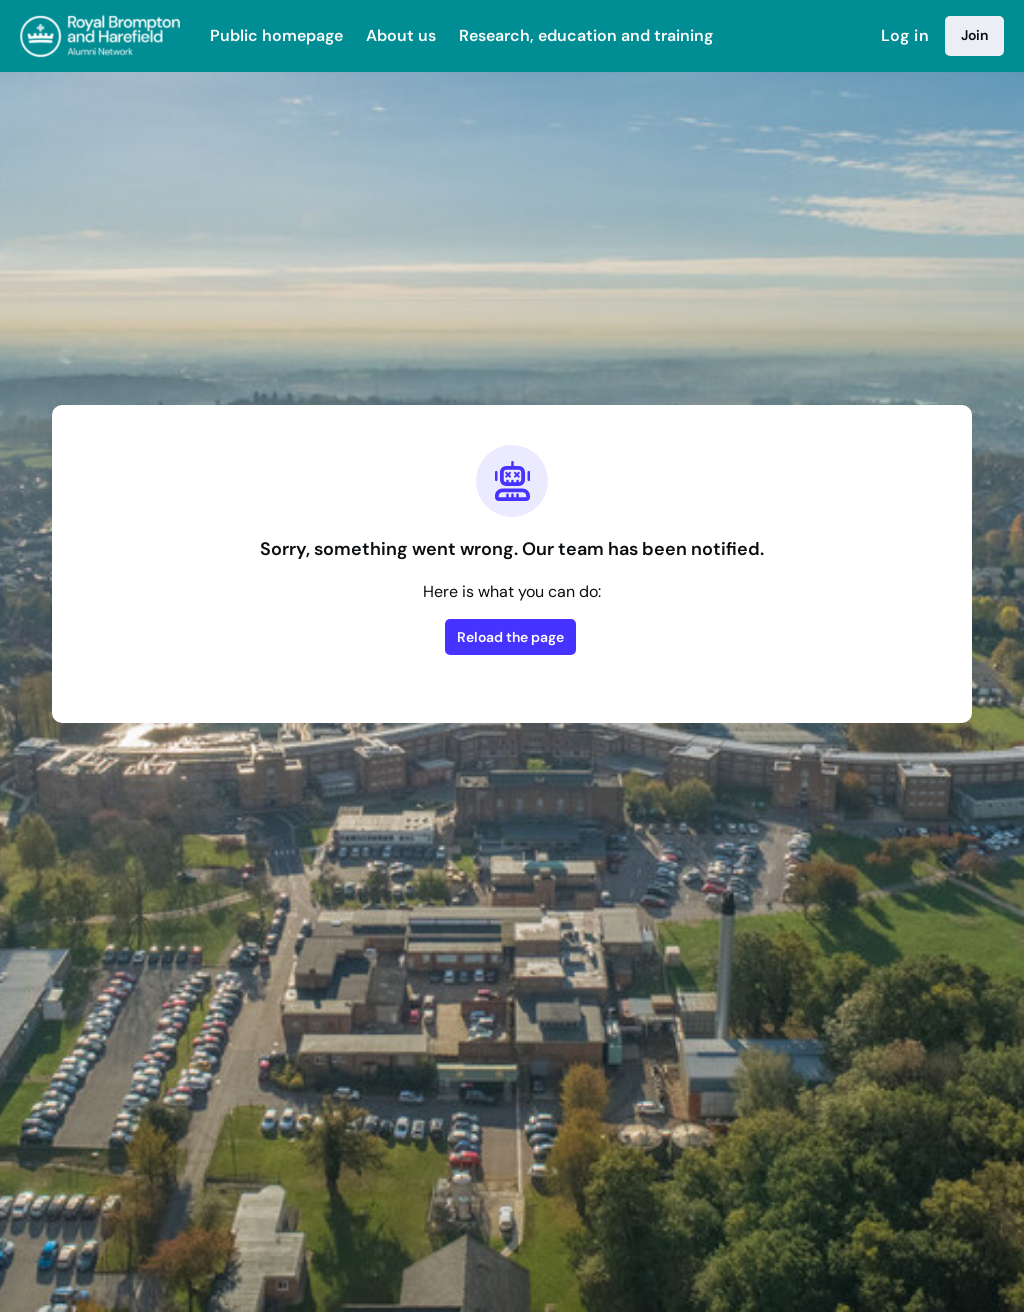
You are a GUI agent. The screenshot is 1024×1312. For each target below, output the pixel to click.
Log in (905, 35)
